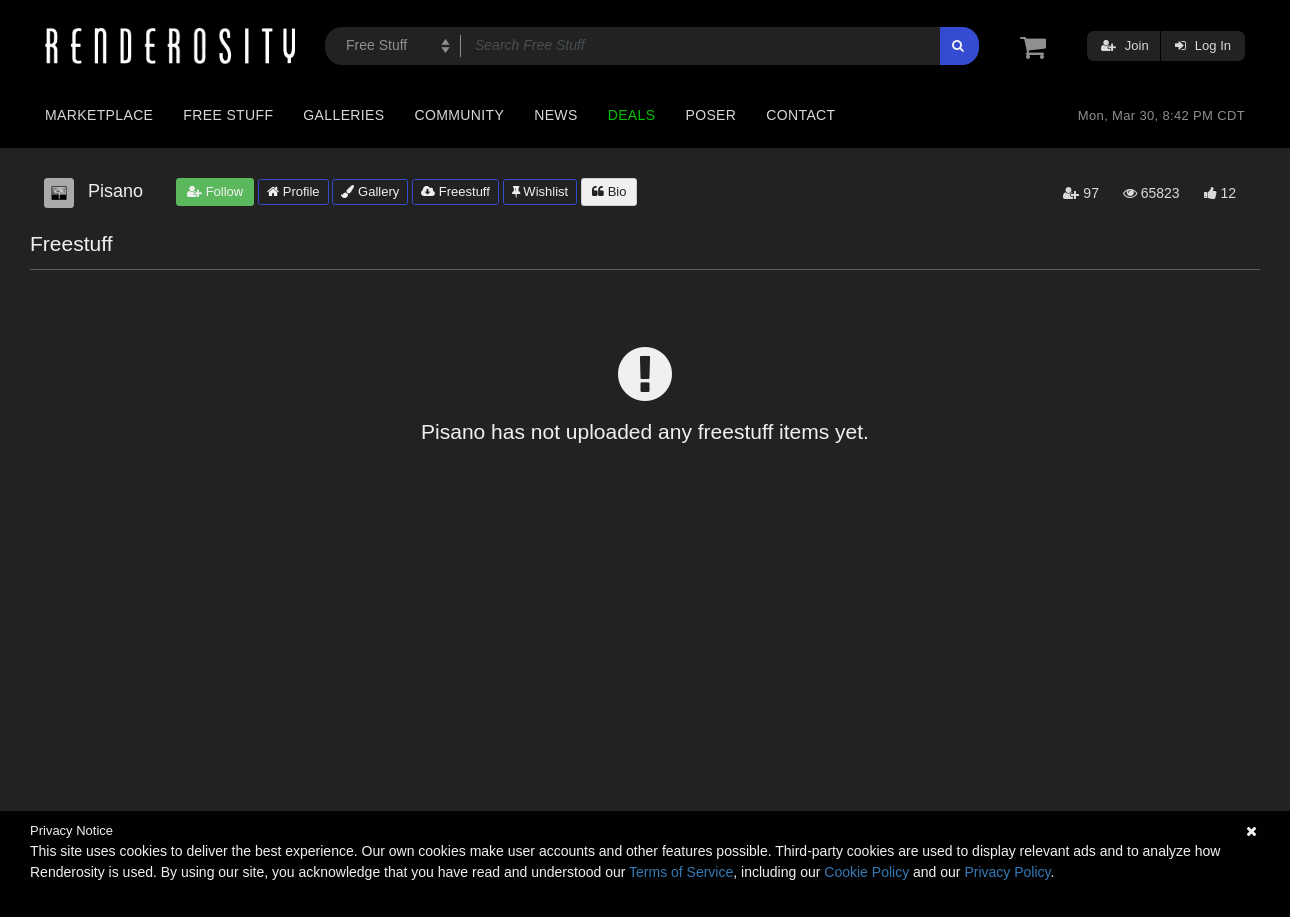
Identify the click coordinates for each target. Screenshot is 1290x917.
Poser (710, 115)
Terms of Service (681, 872)
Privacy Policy (1007, 872)
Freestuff (455, 191)
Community (460, 115)
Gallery (370, 191)
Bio (609, 191)
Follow (215, 191)
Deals (632, 115)
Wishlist (540, 191)
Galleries (343, 115)
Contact (800, 115)
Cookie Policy (866, 872)
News (555, 115)
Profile (293, 191)
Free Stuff (228, 115)
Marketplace (99, 115)
